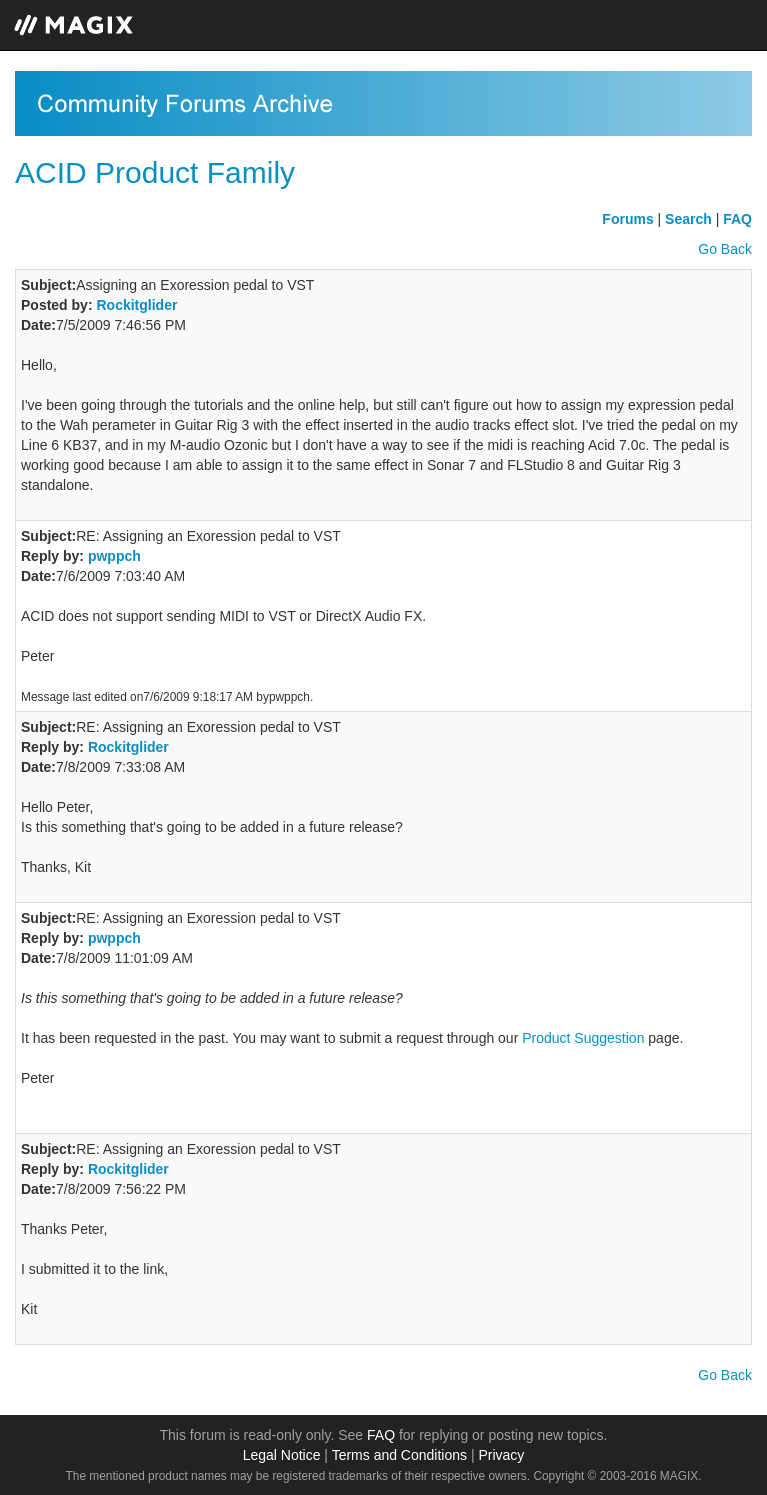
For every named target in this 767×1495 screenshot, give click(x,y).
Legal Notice (282, 1455)
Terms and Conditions (399, 1455)
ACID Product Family (155, 172)
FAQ (381, 1435)
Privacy (501, 1455)
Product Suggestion (583, 1038)
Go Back (725, 249)
